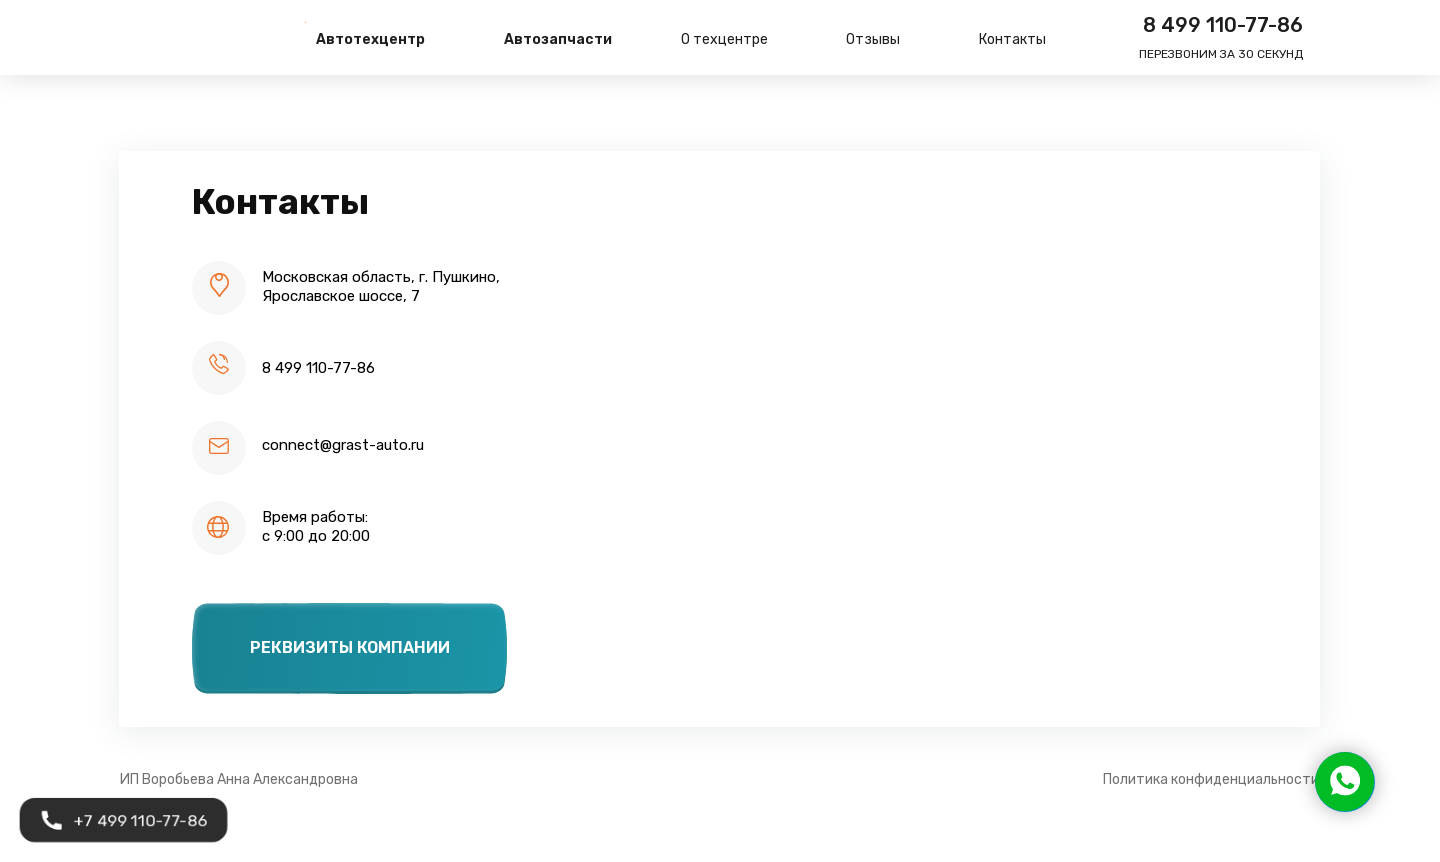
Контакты (1012, 39)
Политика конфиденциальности (1211, 779)
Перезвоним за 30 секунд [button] (1221, 54)
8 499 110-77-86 (1223, 25)
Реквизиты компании (350, 647)
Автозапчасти (558, 39)
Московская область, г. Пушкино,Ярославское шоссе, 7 (381, 286)
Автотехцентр (370, 39)
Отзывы (873, 39)
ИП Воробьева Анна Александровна (239, 779)
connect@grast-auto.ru (343, 445)
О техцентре (724, 39)
